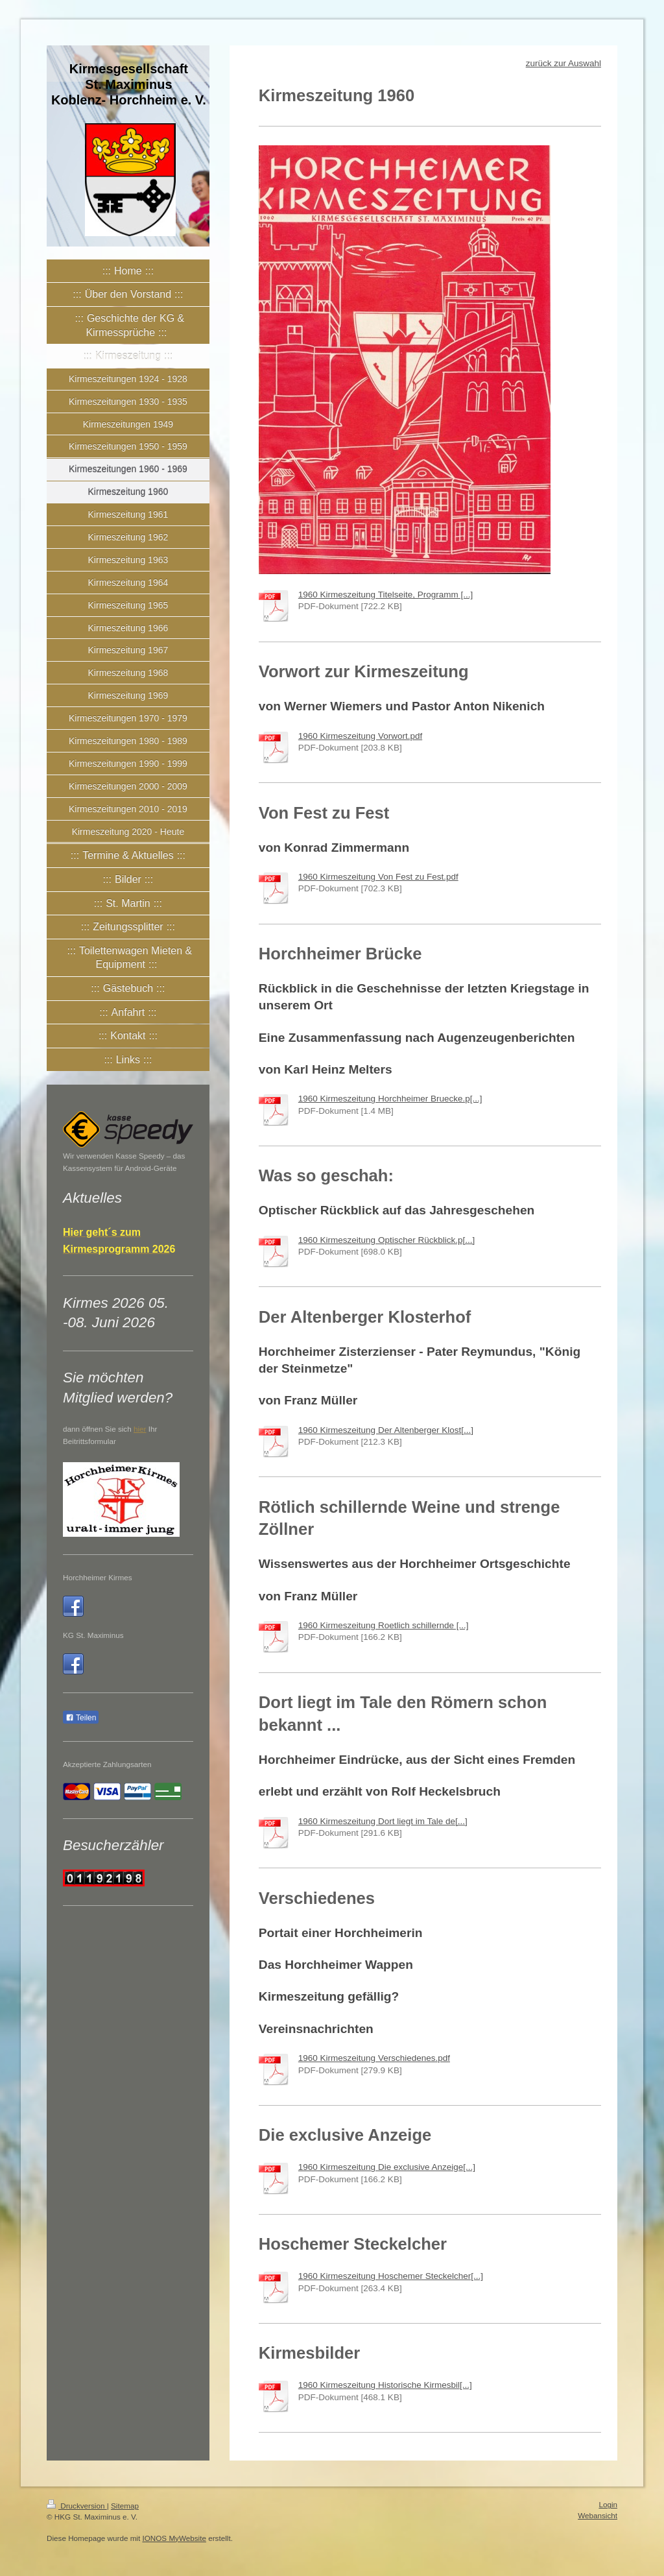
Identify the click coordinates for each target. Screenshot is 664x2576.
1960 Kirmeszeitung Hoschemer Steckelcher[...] (390, 2276)
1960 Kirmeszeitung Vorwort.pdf (360, 736)
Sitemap (125, 2505)
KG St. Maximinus (93, 1635)
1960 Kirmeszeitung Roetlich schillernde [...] (383, 1625)
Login (608, 2504)
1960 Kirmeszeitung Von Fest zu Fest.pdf (378, 877)
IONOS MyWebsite (174, 2538)
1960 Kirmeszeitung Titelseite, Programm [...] (385, 594)
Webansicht (597, 2515)
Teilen (80, 1717)
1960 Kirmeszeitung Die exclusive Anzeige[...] (386, 2167)
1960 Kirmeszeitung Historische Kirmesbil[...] (385, 2385)
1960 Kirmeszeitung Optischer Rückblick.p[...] (386, 1240)
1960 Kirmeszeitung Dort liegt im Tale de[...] (383, 1821)
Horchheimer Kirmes (97, 1577)
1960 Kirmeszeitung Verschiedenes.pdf (374, 2058)
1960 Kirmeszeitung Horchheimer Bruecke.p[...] (390, 1098)
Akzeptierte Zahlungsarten (107, 1764)
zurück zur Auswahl (563, 63)
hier (140, 1429)
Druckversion (77, 2505)
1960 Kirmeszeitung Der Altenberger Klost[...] (385, 1430)
